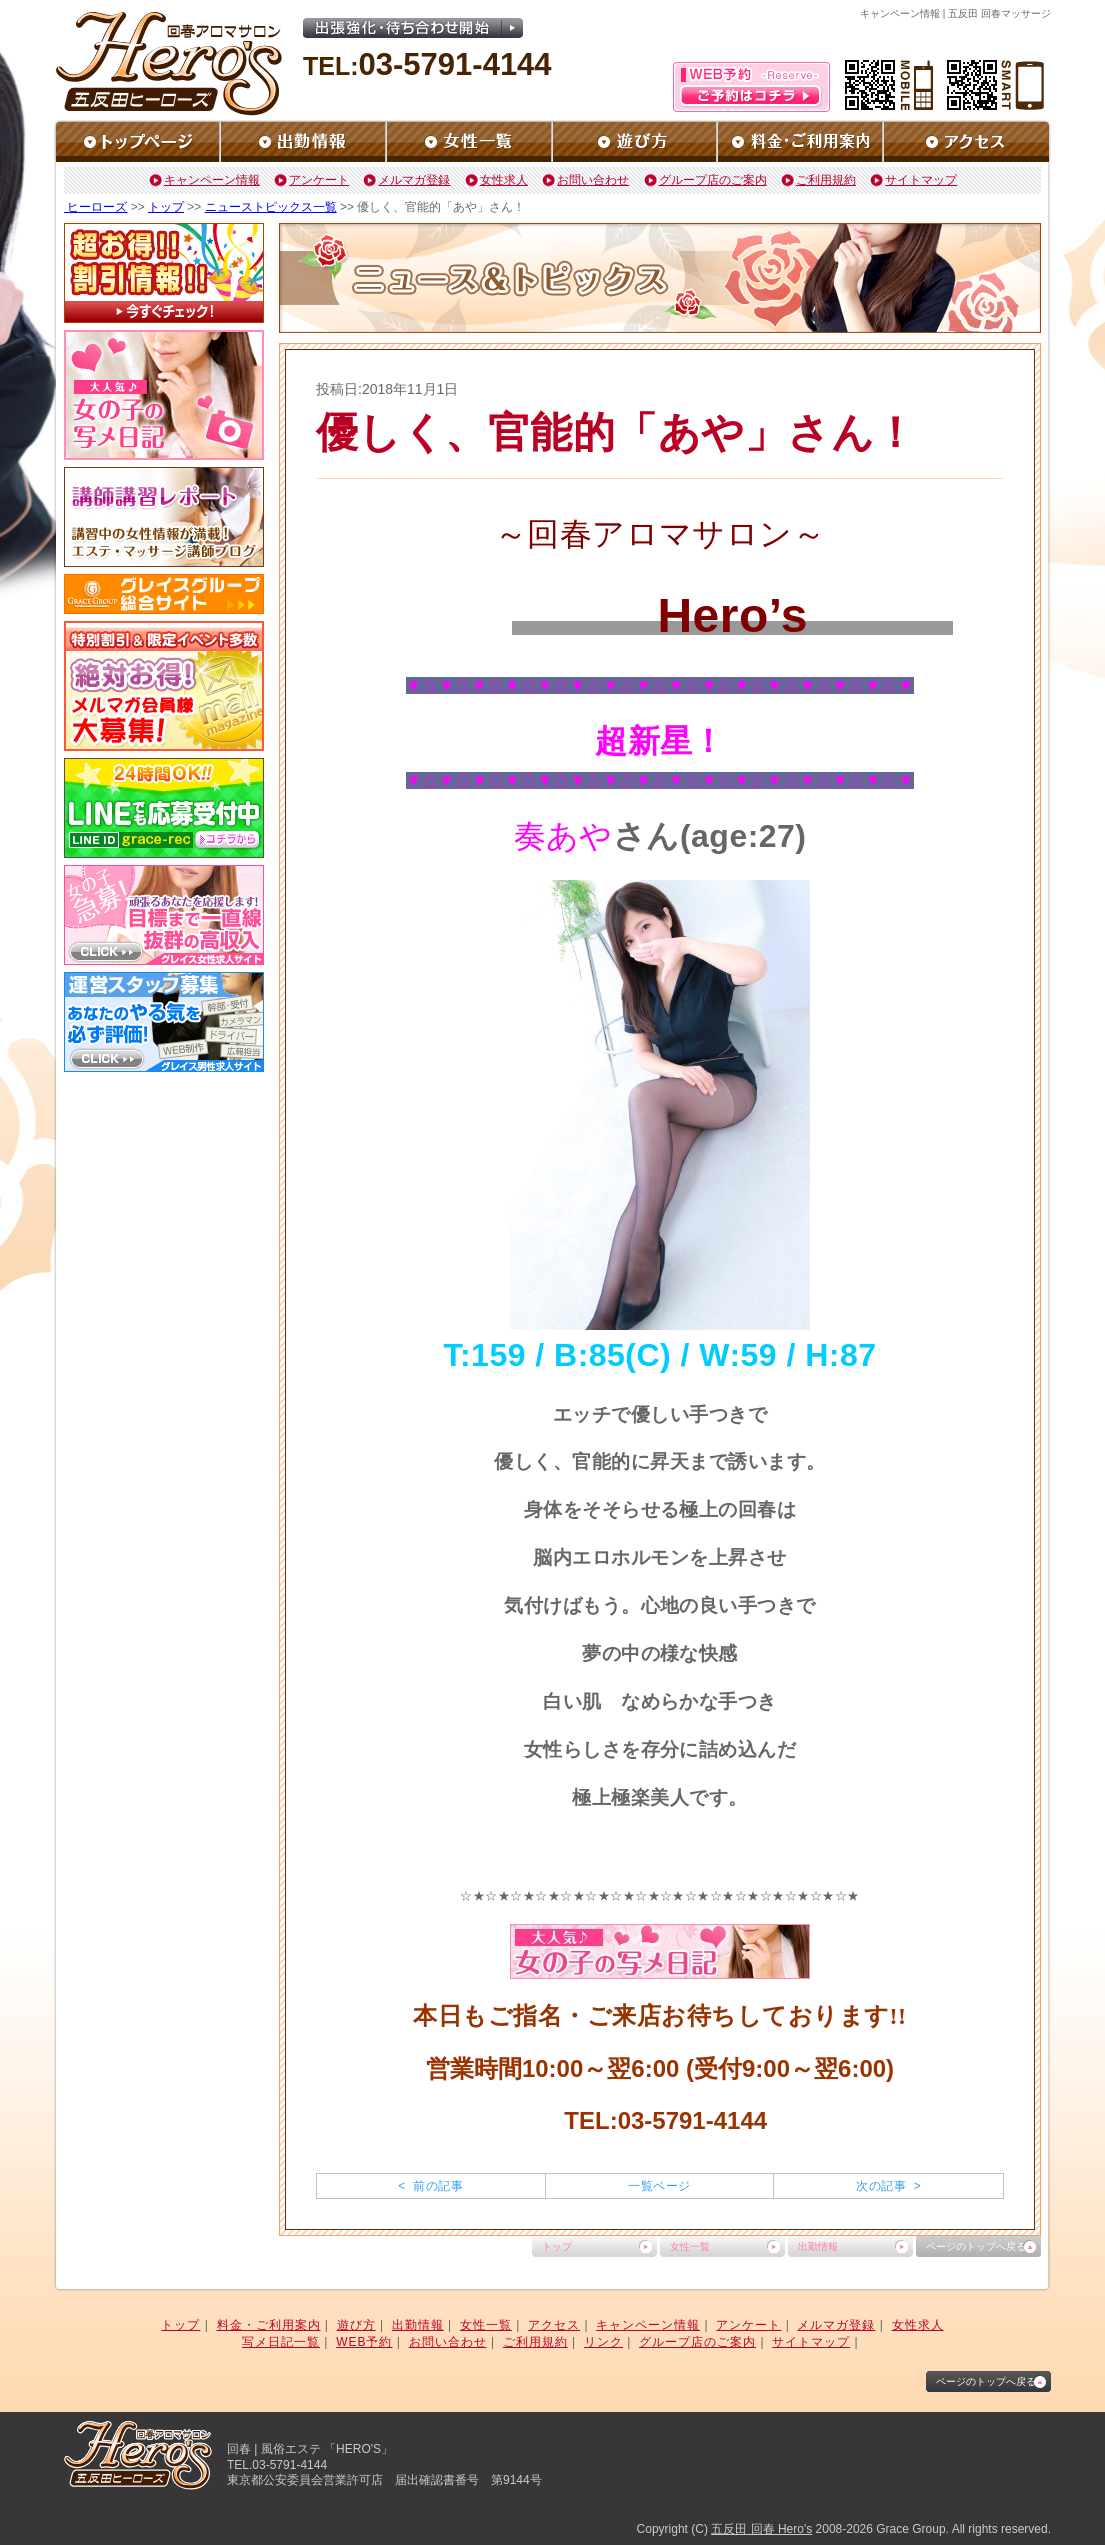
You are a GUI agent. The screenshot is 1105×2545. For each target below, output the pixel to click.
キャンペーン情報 (212, 180)
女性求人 (504, 180)
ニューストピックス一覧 (271, 207)
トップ (166, 207)
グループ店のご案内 (713, 180)
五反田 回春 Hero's (761, 2529)
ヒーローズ (95, 207)
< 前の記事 (430, 2186)
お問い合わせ (593, 180)
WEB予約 (364, 2342)
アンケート (319, 180)
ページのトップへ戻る (976, 2246)
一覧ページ (659, 2186)
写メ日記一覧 (281, 2342)
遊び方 (356, 2325)
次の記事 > (888, 2186)
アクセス (554, 2325)
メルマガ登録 (414, 180)
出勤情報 (818, 2246)
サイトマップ (921, 180)
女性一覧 (690, 2246)
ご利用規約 (826, 180)
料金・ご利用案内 (269, 2325)
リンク (603, 2342)
